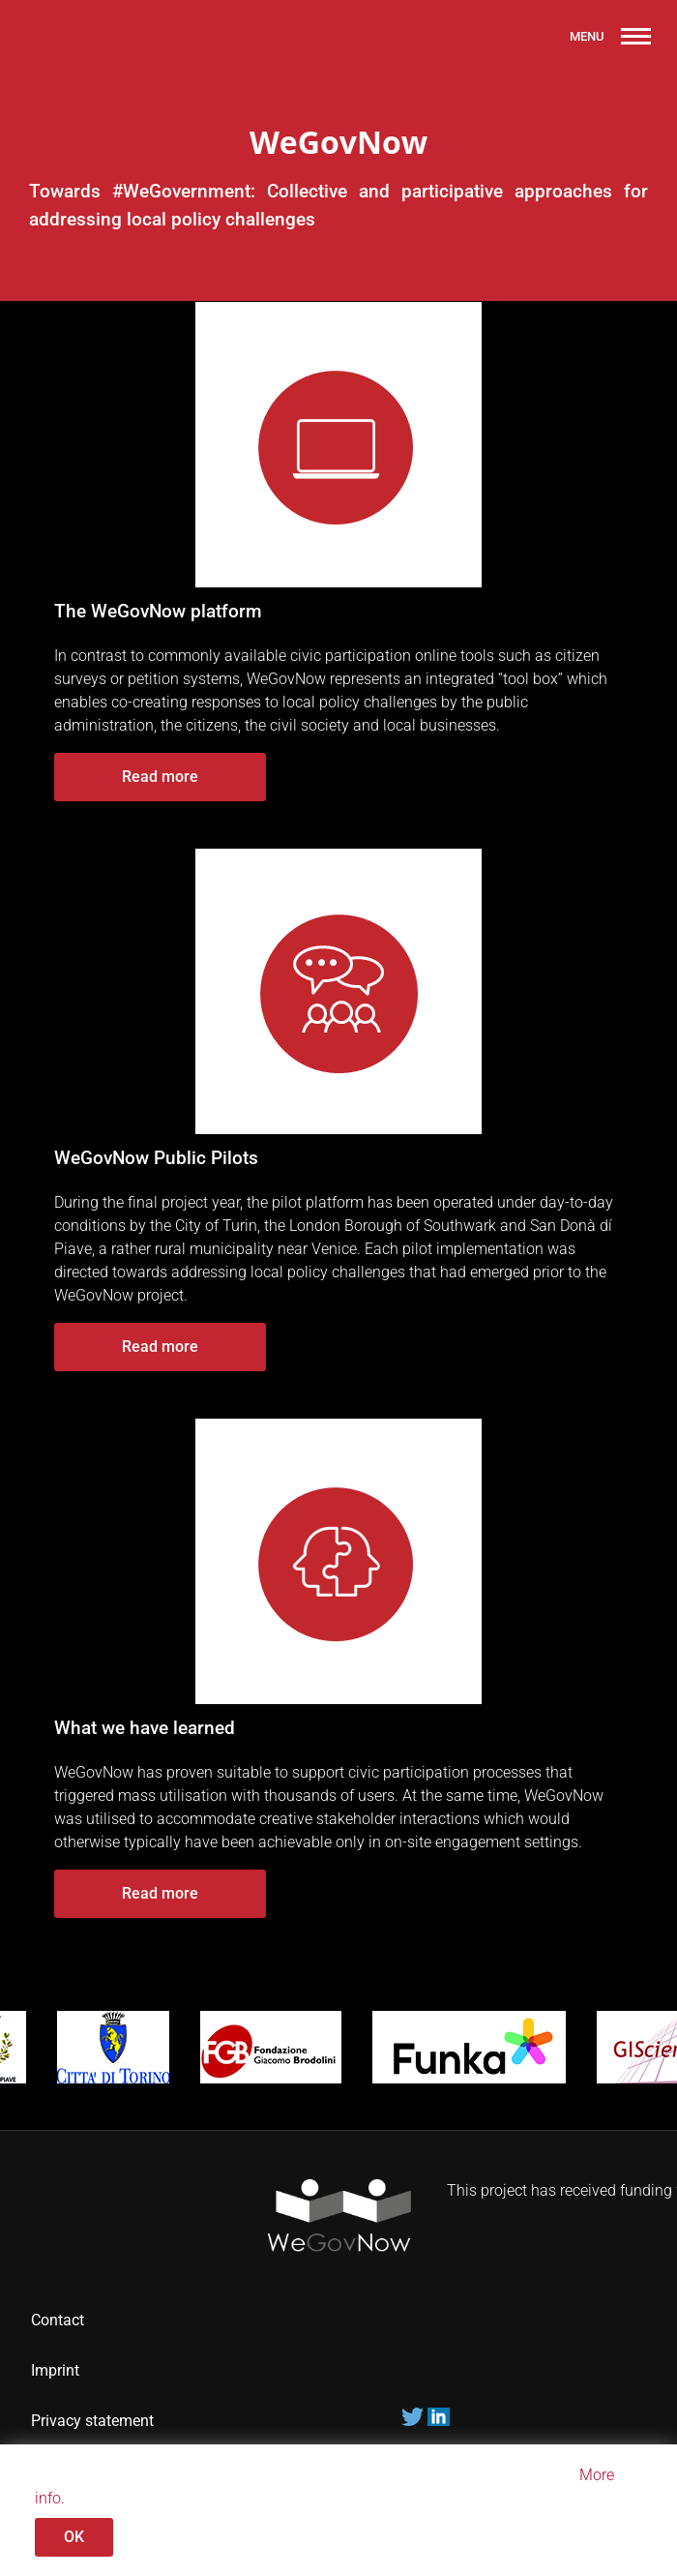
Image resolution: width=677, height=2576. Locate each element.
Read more (160, 776)
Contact (57, 2320)
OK (74, 2537)
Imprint (55, 2370)
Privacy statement (94, 2420)
